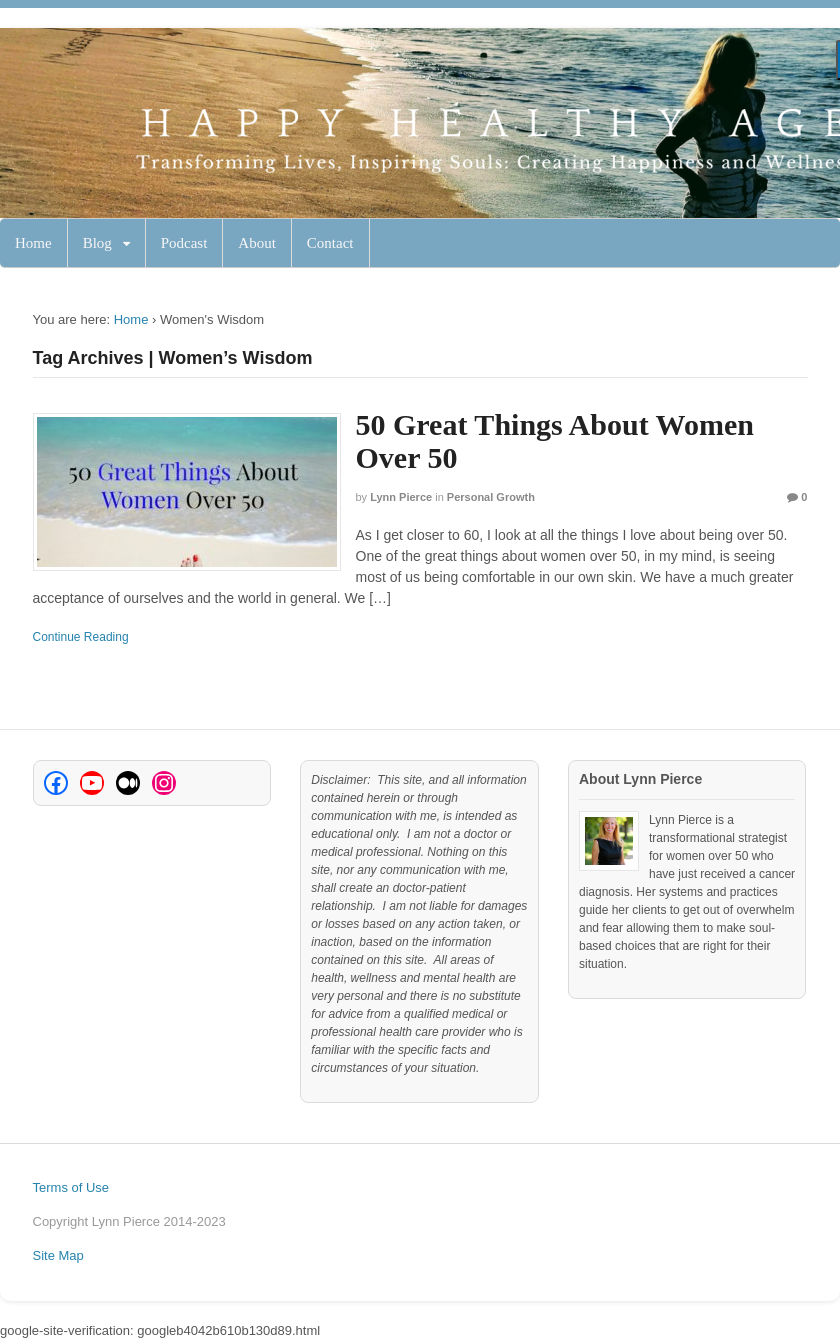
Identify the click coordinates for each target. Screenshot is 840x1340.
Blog (97, 243)
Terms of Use (71, 1187)
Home (33, 243)
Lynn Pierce (401, 497)
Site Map (58, 1255)
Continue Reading (81, 637)
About (257, 243)
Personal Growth (491, 497)
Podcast (184, 243)
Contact (330, 243)
